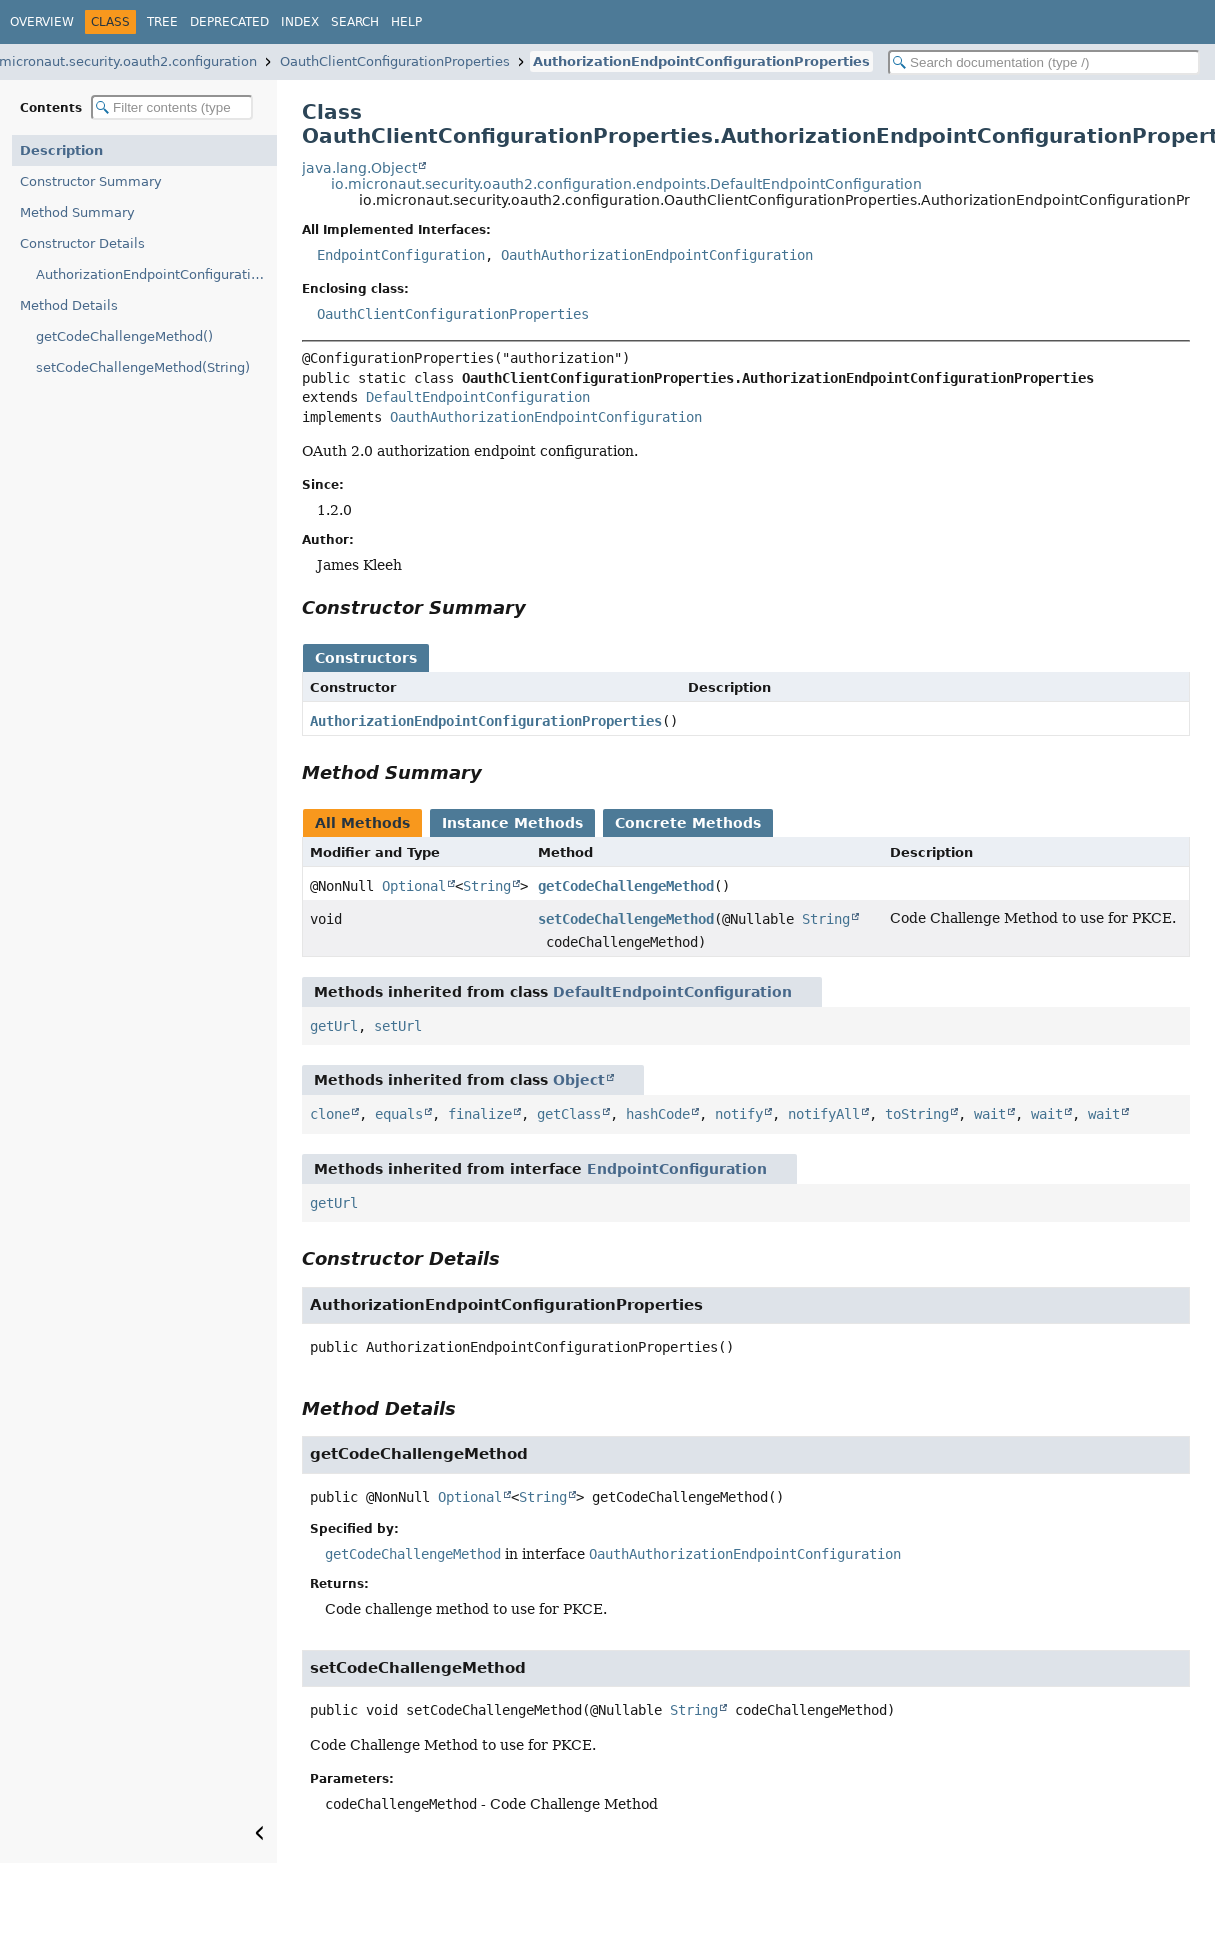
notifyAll (824, 1114)
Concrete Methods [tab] (688, 823)
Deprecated (229, 22)
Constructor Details (82, 243)
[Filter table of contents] (172, 107)
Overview (42, 22)
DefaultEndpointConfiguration (478, 397)
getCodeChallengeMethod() (124, 336)
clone (330, 1114)
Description (61, 150)
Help (406, 22)
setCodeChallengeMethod (626, 919)
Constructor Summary (91, 181)
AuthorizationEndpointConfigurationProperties (701, 61)
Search (355, 22)
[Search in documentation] (1044, 62)
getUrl (334, 1026)
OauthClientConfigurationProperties (395, 61)
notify (739, 1114)
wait (990, 1114)
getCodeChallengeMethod (626, 886)
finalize (480, 1114)
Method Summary (77, 212)
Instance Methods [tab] (512, 823)
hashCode (658, 1114)
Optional (414, 886)
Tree (162, 22)
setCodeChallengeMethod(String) (143, 367)
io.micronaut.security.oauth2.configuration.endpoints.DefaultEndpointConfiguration (626, 184)
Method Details (69, 305)
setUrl (398, 1026)
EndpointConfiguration (401, 255)
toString (917, 1114)
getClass (569, 1114)
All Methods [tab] (362, 823)
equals (399, 1114)
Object (579, 1080)
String (487, 886)
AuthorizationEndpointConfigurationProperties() (156, 274)
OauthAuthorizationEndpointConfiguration (657, 255)
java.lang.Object (359, 168)
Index (300, 22)
